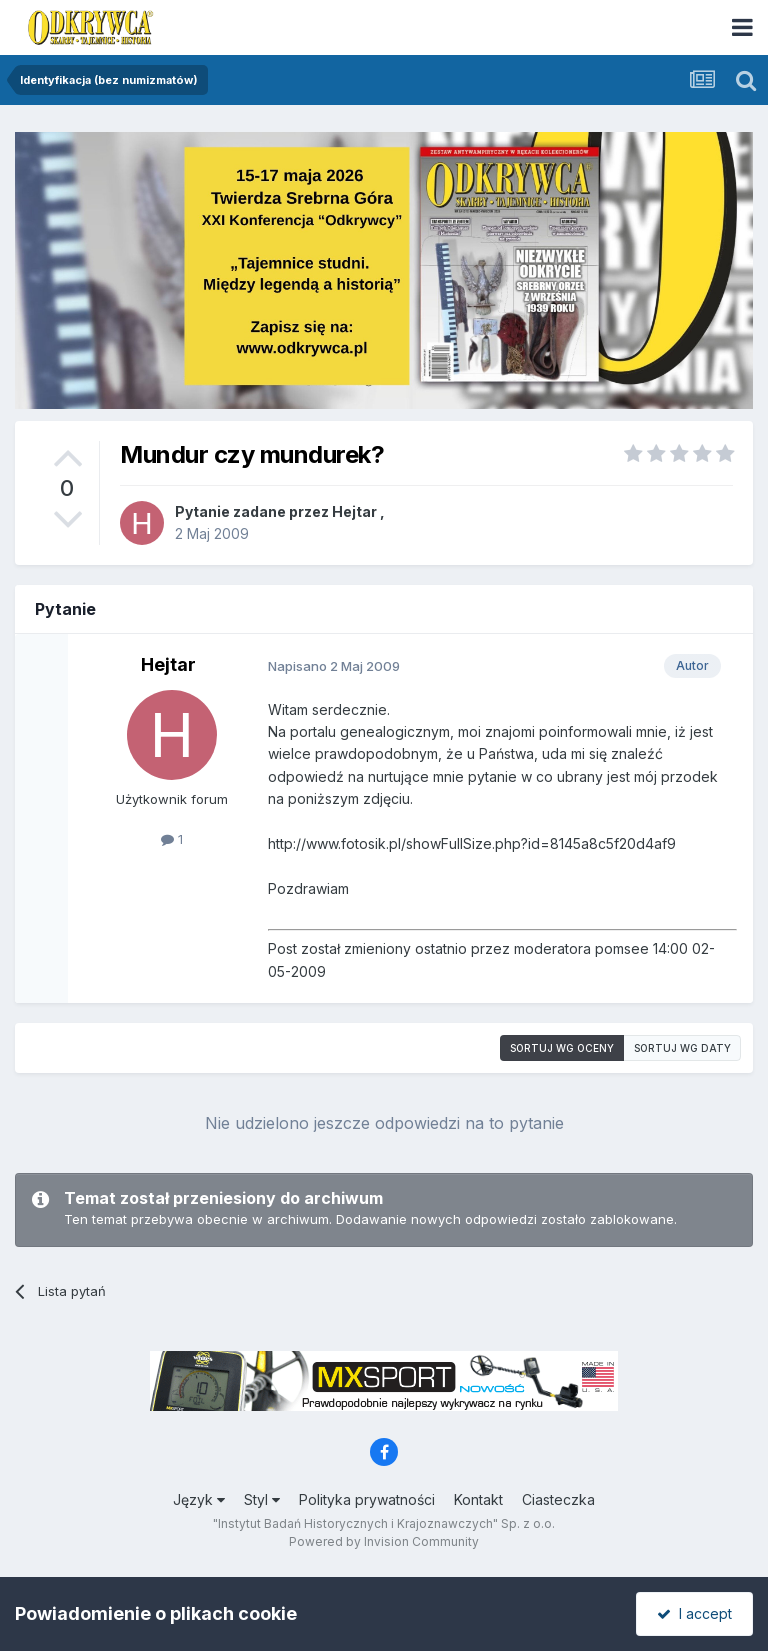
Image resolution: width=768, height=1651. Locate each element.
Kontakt (478, 1499)
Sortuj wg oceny (562, 1048)
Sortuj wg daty (682, 1048)
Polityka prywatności (367, 1499)
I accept (694, 1613)
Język (199, 1499)
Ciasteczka (558, 1499)
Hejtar (354, 511)
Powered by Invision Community (384, 1541)
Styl (262, 1499)
